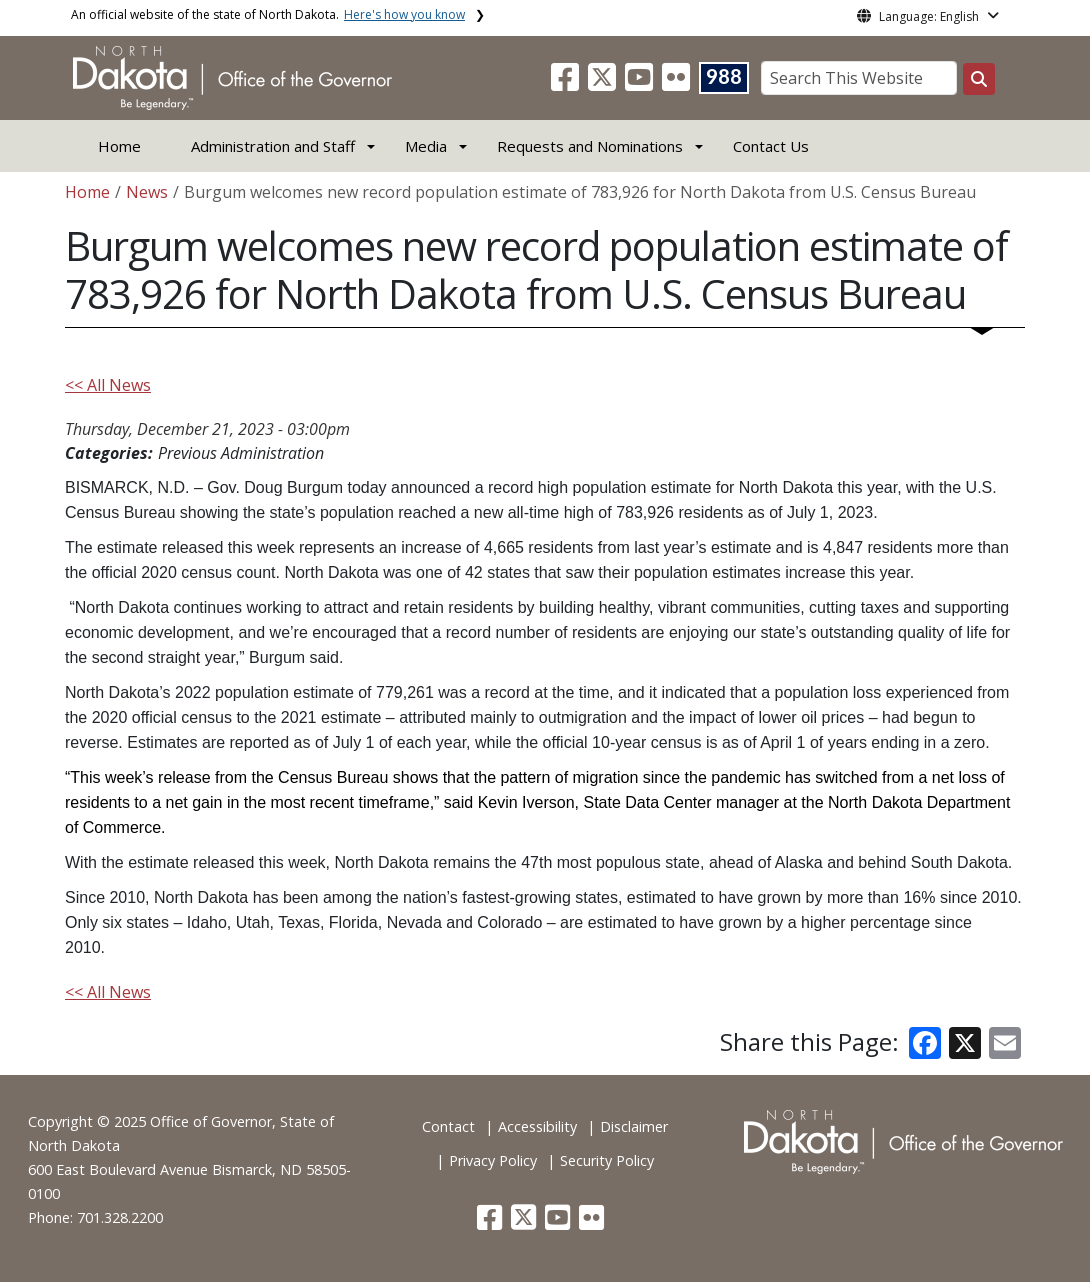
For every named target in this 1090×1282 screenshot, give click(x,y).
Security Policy (607, 1160)
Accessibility (537, 1126)
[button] (567, 83)
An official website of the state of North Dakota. (268, 14)
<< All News (108, 385)
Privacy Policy (493, 1160)
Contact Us (771, 146)
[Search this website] (979, 79)
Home (119, 146)
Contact (448, 1126)
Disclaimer (634, 1126)
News (147, 192)
